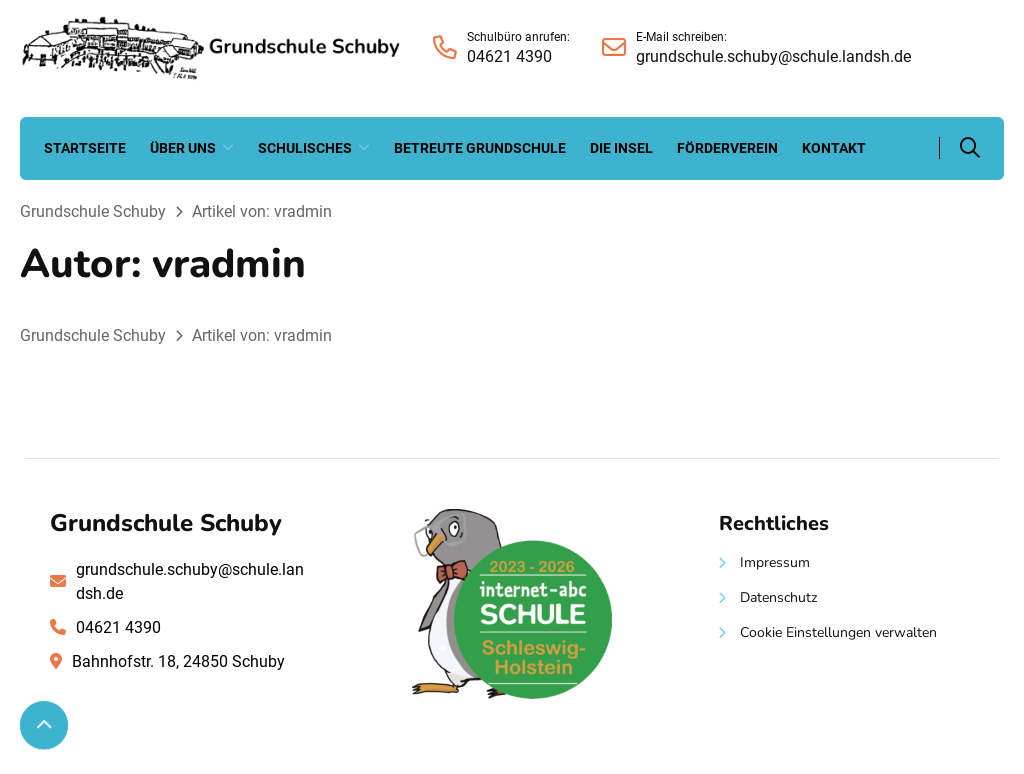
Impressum (775, 562)
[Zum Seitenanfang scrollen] (44, 725)
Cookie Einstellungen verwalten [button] (838, 632)
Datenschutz (778, 597)
